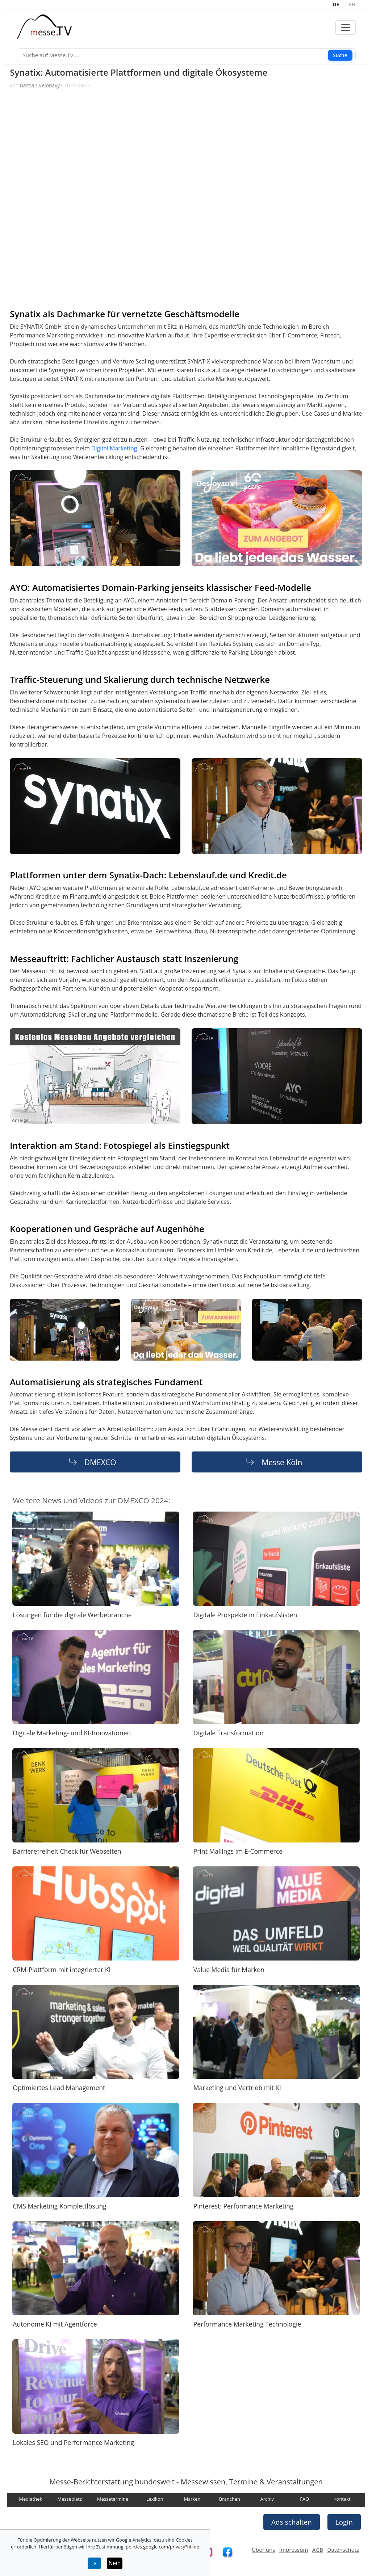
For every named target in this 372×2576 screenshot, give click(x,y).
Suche (340, 54)
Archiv (267, 2499)
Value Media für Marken (228, 1969)
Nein (115, 2563)
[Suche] (186, 55)
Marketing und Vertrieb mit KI (237, 2087)
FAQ (304, 2499)
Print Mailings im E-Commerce (238, 1851)
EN (352, 4)
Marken (192, 2499)
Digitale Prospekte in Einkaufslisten (245, 1614)
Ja (94, 2563)
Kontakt (342, 2499)
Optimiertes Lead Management (59, 2087)
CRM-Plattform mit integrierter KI (61, 1969)
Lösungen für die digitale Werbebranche (72, 1614)
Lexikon (154, 2499)
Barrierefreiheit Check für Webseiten (67, 1851)
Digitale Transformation (228, 1732)
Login (344, 2521)
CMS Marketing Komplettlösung (59, 2206)
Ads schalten (291, 2521)
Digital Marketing (114, 448)
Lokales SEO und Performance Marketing (73, 2442)
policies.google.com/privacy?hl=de (162, 2546)
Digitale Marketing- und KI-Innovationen (72, 1732)
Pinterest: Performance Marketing (243, 2206)
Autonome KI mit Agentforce (55, 2324)
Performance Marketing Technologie (247, 2324)
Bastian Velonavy (40, 85)
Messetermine (112, 2499)
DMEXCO (100, 1462)
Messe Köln (282, 1462)
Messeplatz (69, 2499)
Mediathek (30, 2499)
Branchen (229, 2499)
